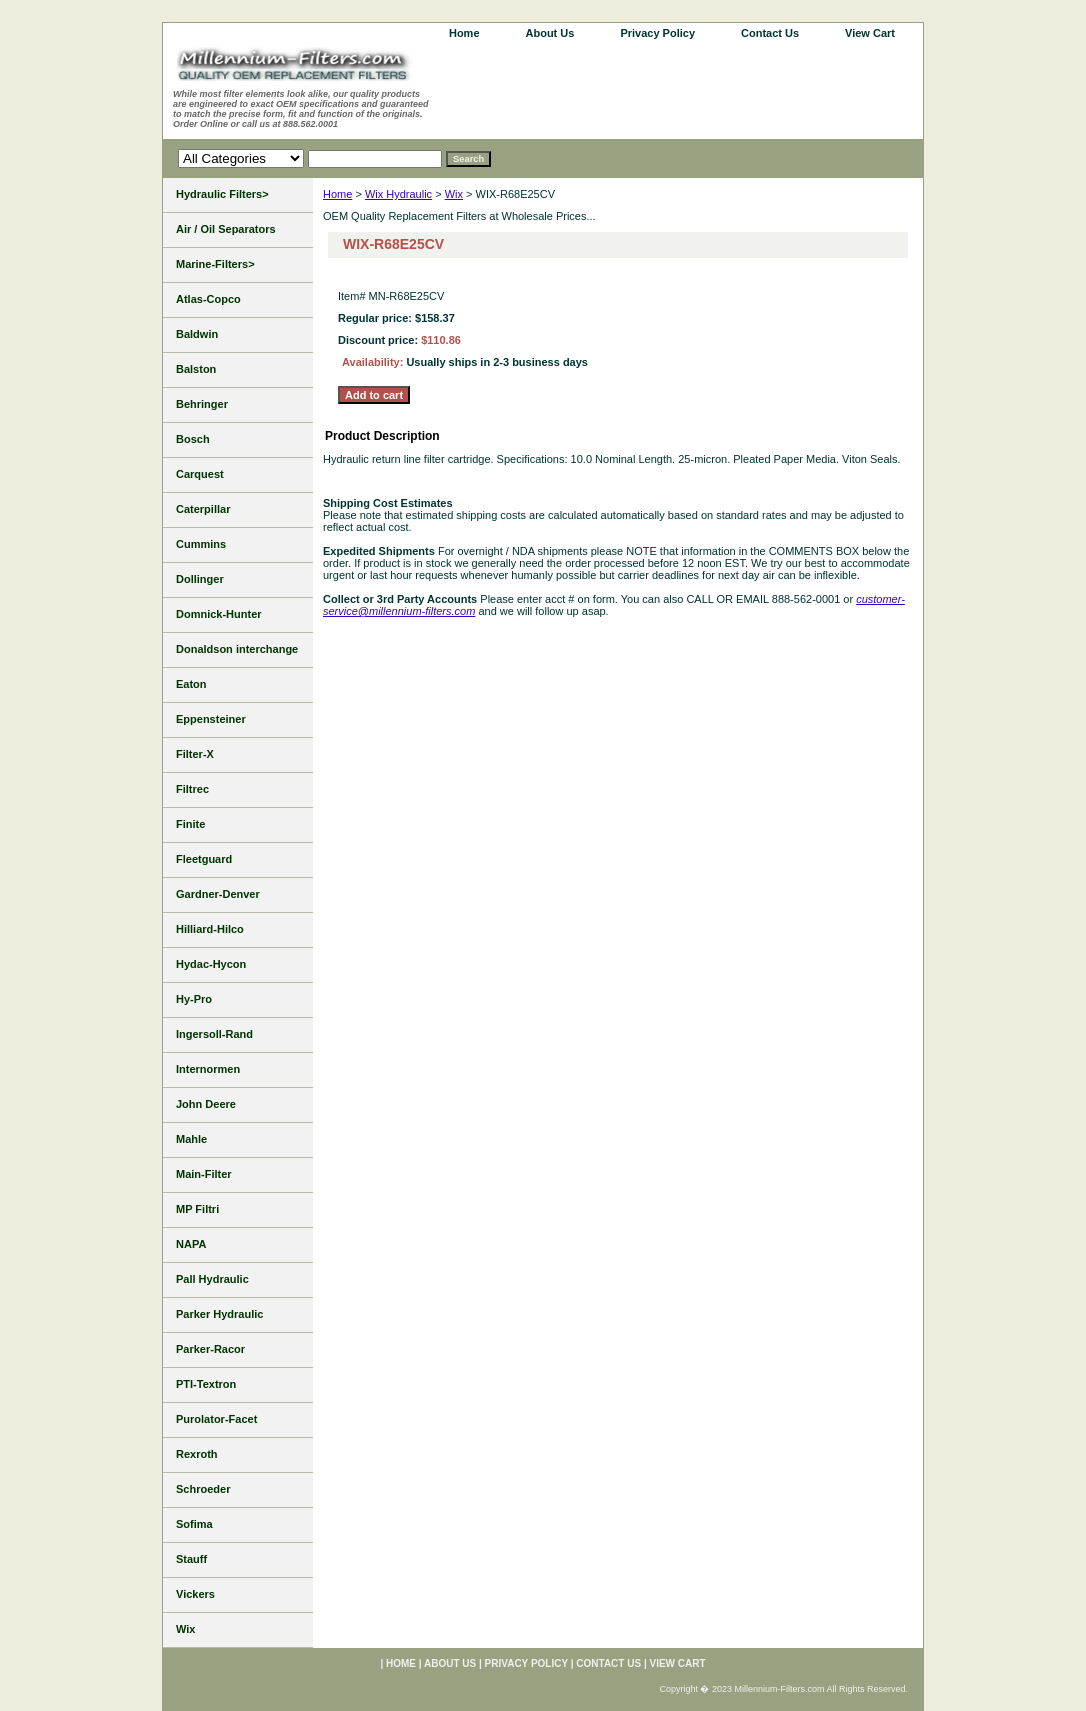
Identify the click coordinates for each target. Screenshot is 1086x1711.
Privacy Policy (657, 33)
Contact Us (770, 33)
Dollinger (200, 579)
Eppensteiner (211, 719)
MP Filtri (197, 1209)
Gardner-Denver (218, 894)
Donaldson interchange (237, 649)
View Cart (870, 33)
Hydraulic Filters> (222, 194)
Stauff (191, 1559)
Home (337, 194)
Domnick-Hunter (219, 614)
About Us (550, 33)
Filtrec (192, 789)
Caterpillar (203, 509)
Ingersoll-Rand (214, 1034)
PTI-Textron (206, 1384)
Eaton (191, 684)
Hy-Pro (194, 999)
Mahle (191, 1139)
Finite (190, 824)
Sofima (194, 1524)
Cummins (201, 544)
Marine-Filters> (215, 264)
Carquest (200, 474)
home (464, 33)
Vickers (195, 1594)
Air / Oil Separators (226, 229)
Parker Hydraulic (219, 1314)
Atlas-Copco (208, 299)
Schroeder (203, 1489)
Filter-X (195, 754)
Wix (454, 194)
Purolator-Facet (216, 1419)
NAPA (191, 1244)
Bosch (193, 439)
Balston (196, 369)
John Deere (206, 1104)
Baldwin (197, 334)
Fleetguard (204, 859)
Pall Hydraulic (212, 1279)
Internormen (208, 1069)
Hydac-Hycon (211, 964)
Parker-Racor (210, 1349)
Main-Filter (204, 1174)
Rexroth (197, 1454)
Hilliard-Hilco (210, 929)
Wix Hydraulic (398, 194)
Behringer (202, 404)
